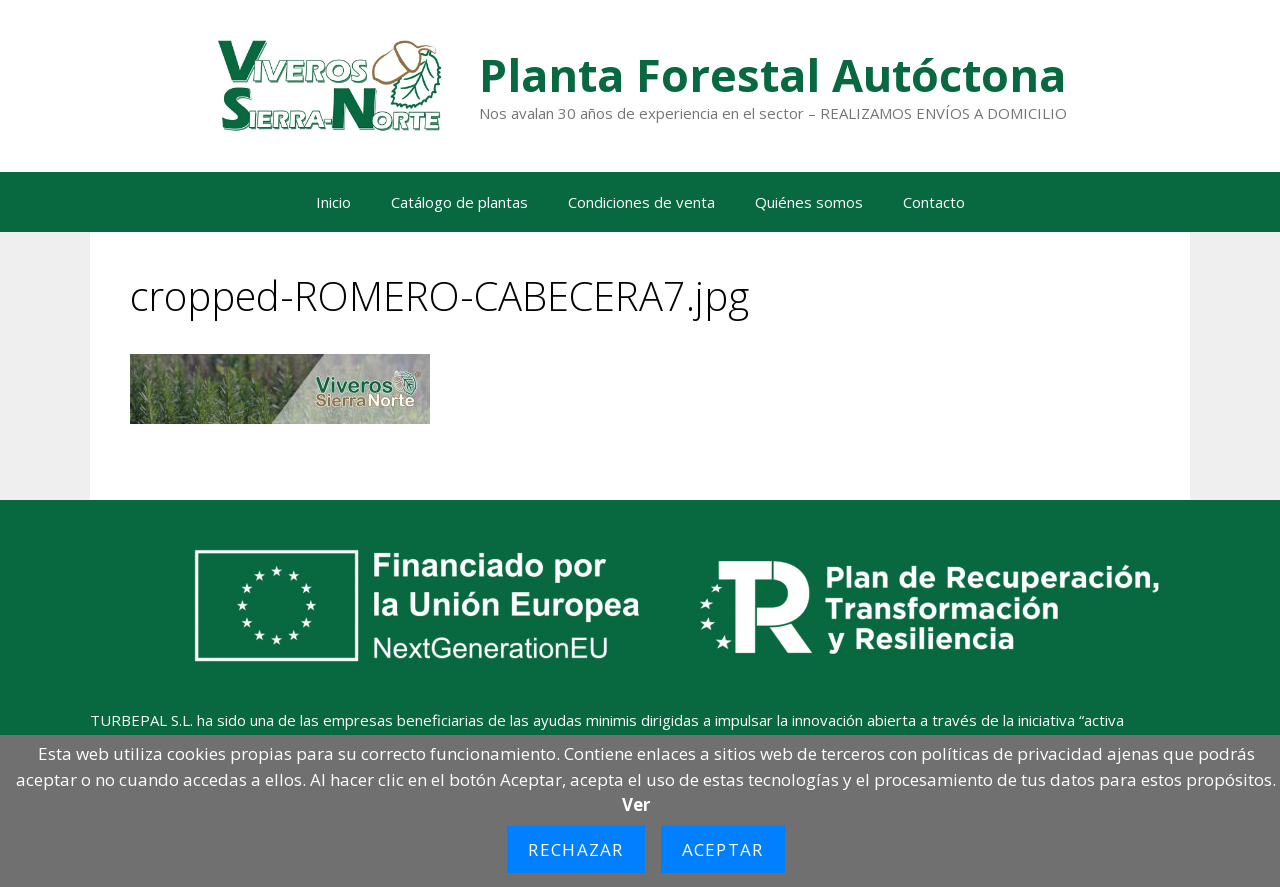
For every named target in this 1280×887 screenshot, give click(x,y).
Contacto (934, 202)
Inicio (333, 202)
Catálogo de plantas (459, 202)
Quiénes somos (809, 202)
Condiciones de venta (641, 202)
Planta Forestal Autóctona (772, 74)
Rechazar (575, 849)
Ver (636, 804)
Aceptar (723, 849)
